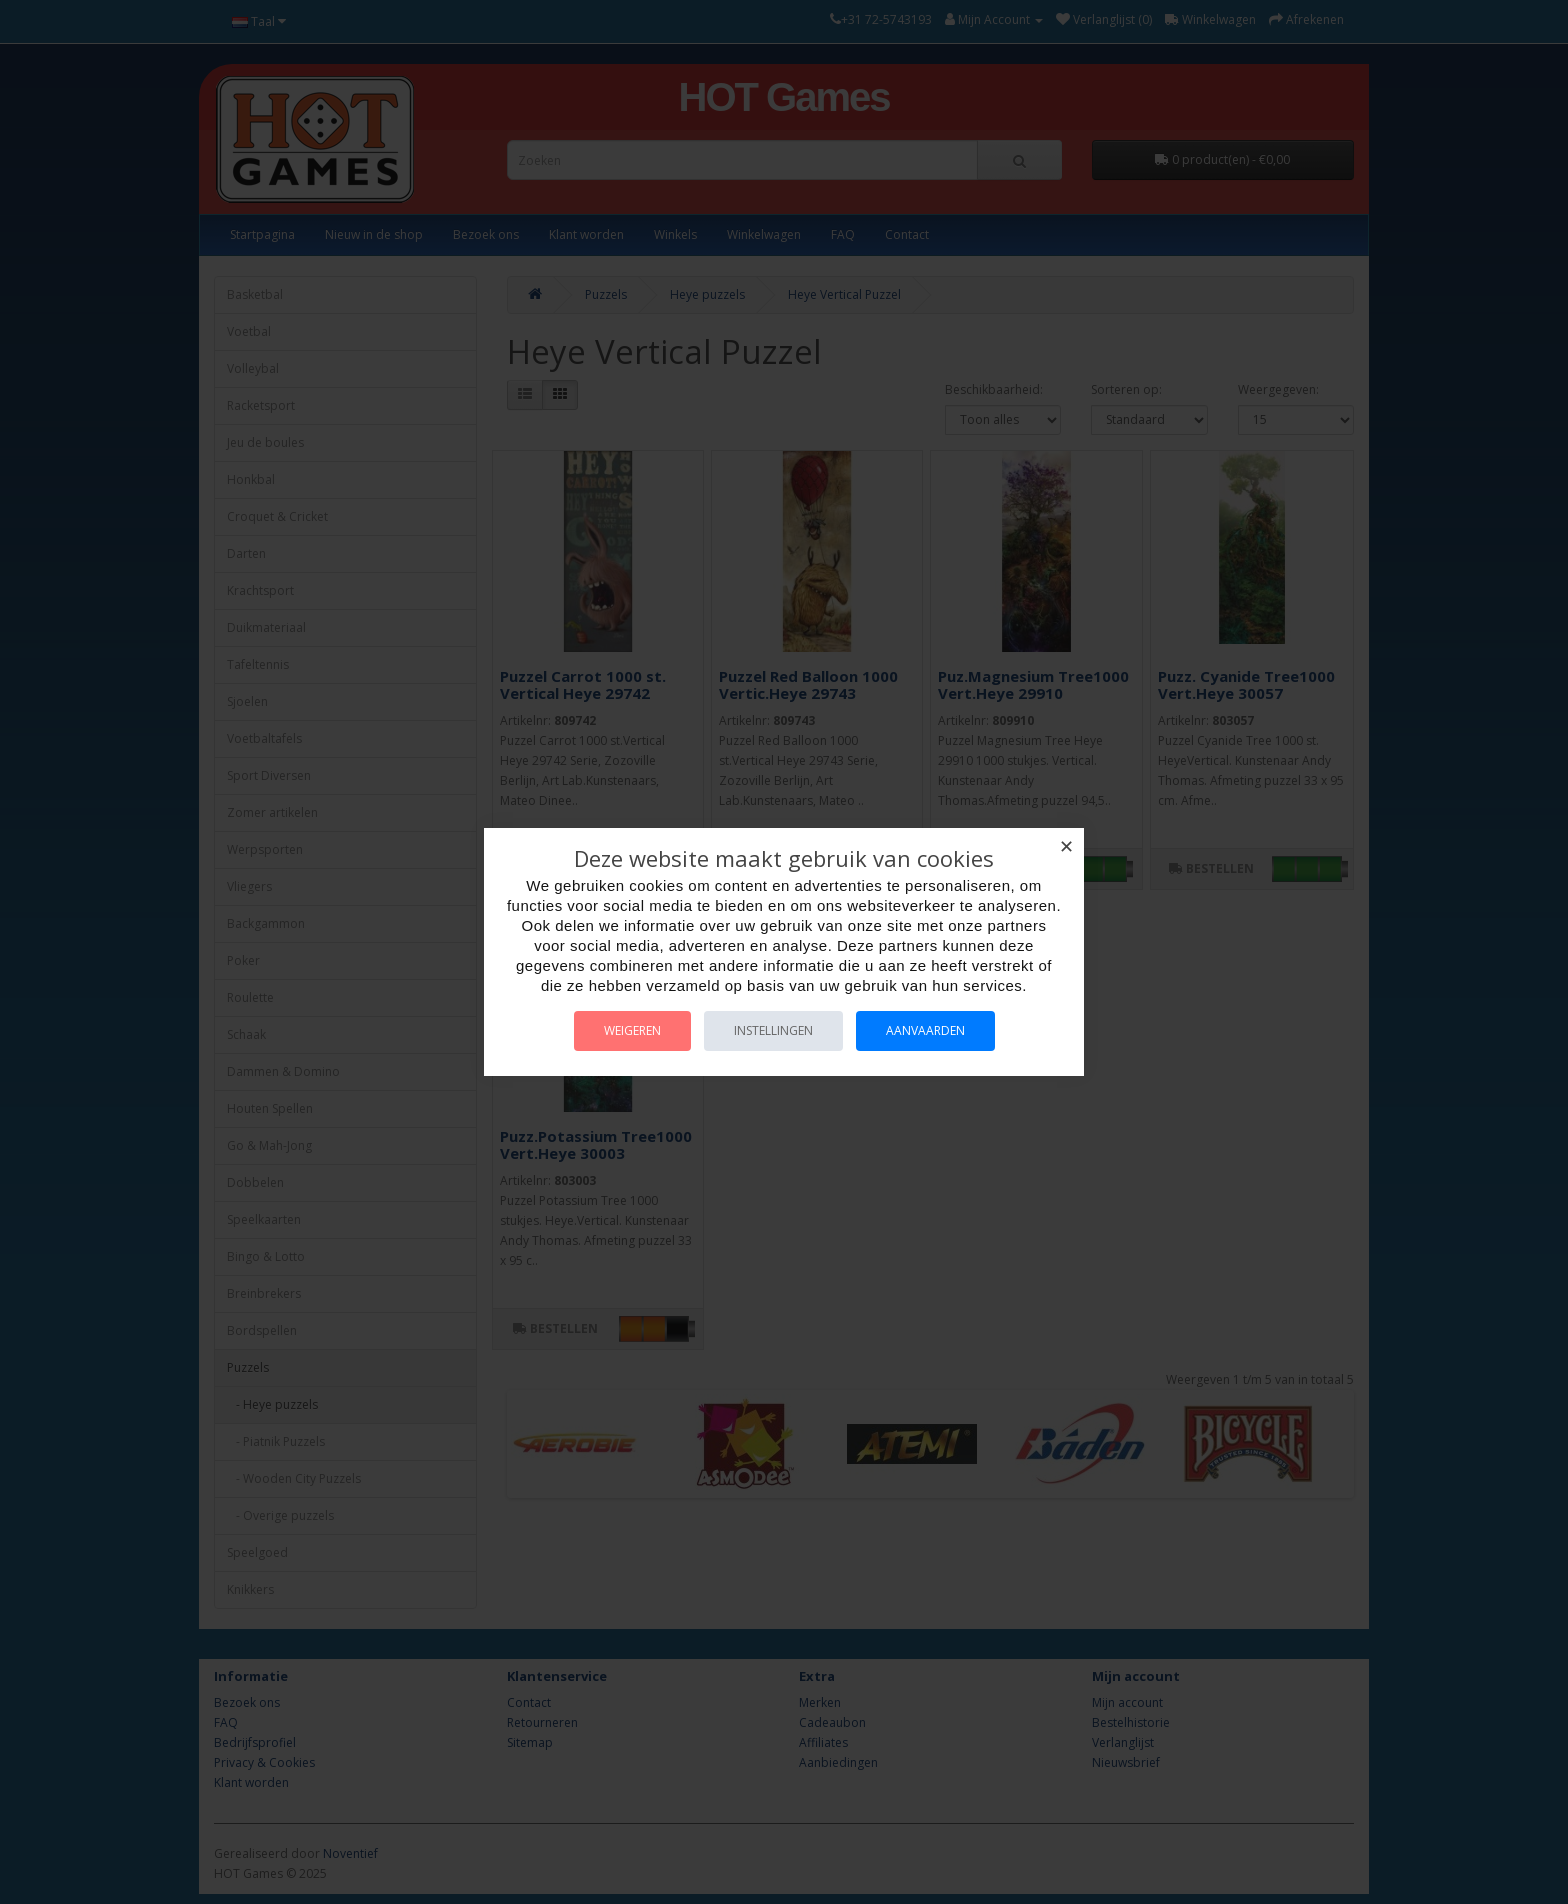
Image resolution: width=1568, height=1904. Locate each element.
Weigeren (632, 1030)
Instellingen (773, 1030)
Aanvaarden (925, 1030)
